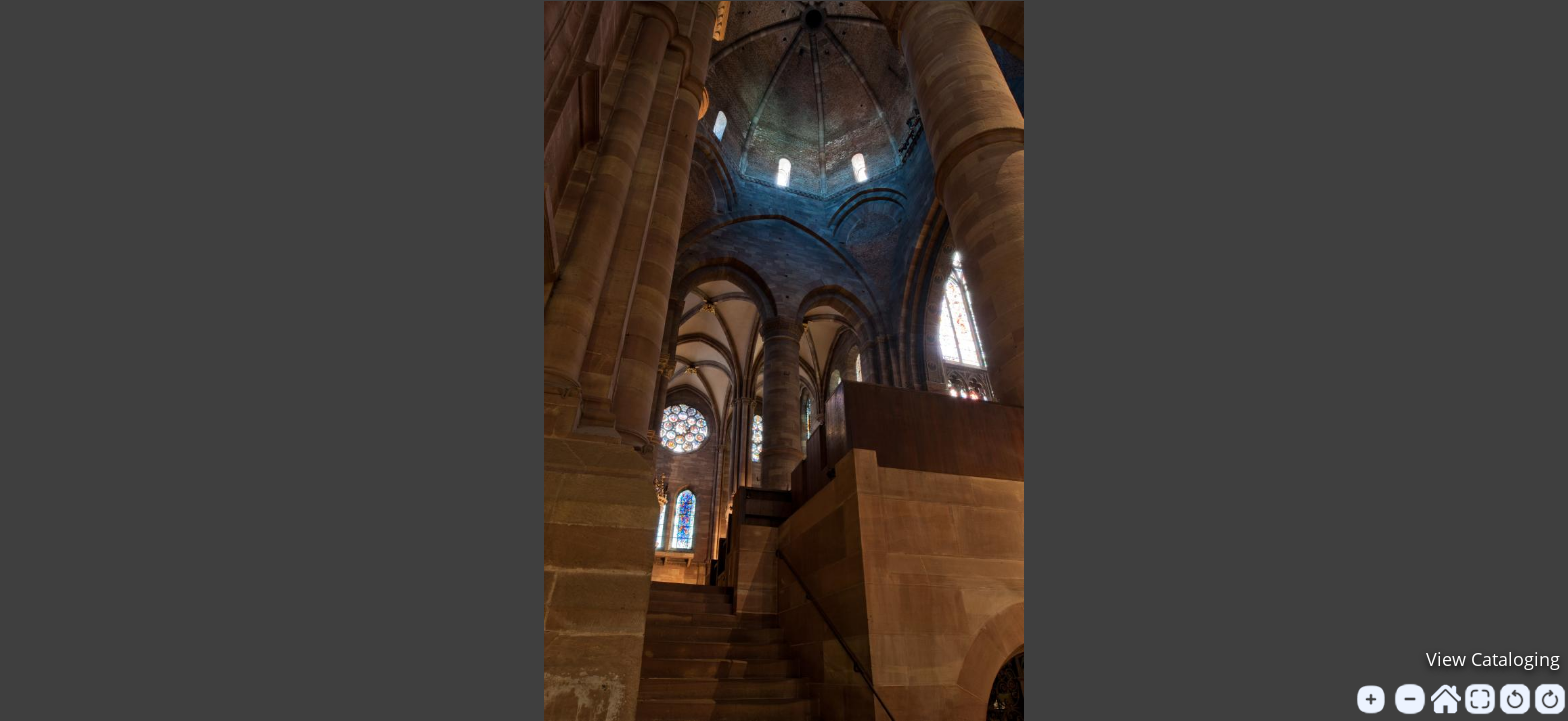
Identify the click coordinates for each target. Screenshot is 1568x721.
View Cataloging (1493, 659)
